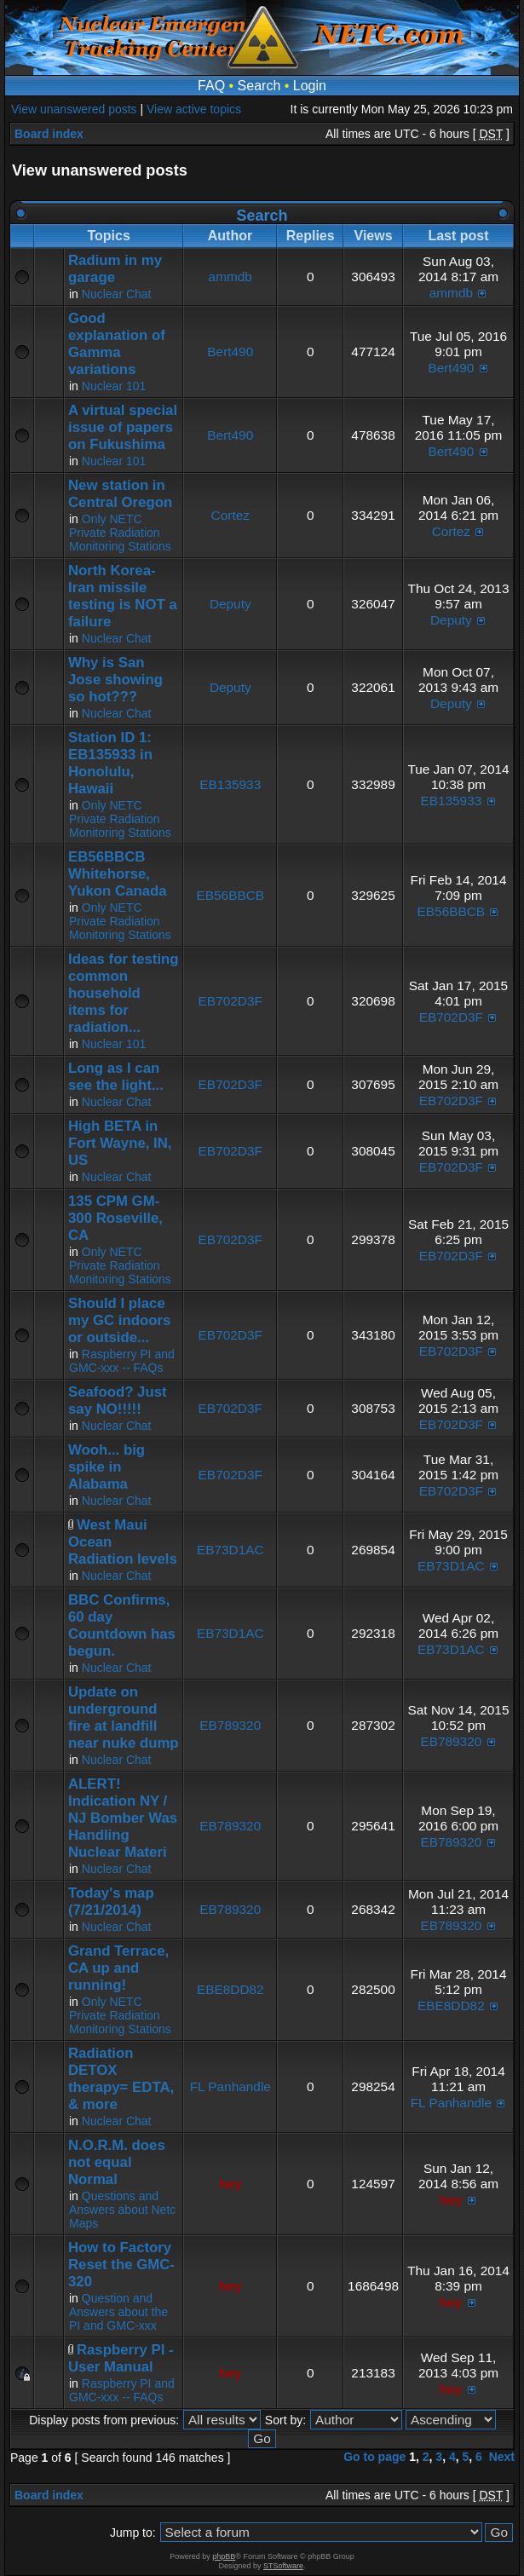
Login (309, 85)
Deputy (230, 603)
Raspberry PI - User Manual (121, 2358)
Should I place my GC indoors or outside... (119, 1320)
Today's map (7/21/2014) (111, 1901)
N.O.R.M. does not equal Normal (116, 2162)
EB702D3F (230, 1001)
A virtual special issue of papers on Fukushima (122, 427)
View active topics (194, 109)
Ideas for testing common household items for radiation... (123, 993)
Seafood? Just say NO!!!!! (117, 1400)
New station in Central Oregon (120, 493)
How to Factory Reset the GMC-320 (121, 2264)
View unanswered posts (74, 109)
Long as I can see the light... (116, 1076)
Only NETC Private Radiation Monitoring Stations (120, 532)
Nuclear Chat (117, 294)
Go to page (374, 2457)
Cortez (230, 515)
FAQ (211, 85)
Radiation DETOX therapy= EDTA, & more (121, 2078)
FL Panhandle (230, 2086)
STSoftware (283, 2566)
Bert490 (230, 351)
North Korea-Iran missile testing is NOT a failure (122, 596)
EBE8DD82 (230, 1989)
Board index (48, 134)
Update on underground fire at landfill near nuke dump (123, 1717)
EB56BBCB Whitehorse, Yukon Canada (117, 874)
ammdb (230, 276)
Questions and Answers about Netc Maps (122, 2209)
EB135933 (230, 784)
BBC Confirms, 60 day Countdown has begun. (122, 1625)
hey (230, 2183)
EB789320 (230, 1725)
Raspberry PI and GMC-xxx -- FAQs (122, 1360)
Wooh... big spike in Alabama (106, 1467)
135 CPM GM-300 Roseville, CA (115, 1218)
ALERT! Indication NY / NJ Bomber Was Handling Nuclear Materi (122, 1818)
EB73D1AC (230, 1549)
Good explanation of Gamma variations (116, 343)
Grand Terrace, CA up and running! (118, 1968)
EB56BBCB (230, 895)
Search (259, 85)
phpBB (223, 2556)
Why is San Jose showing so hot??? (115, 679)
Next (502, 2457)
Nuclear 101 (114, 386)
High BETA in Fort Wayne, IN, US (120, 1143)
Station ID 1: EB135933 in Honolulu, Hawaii (110, 763)
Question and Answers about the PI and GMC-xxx (118, 2311)
